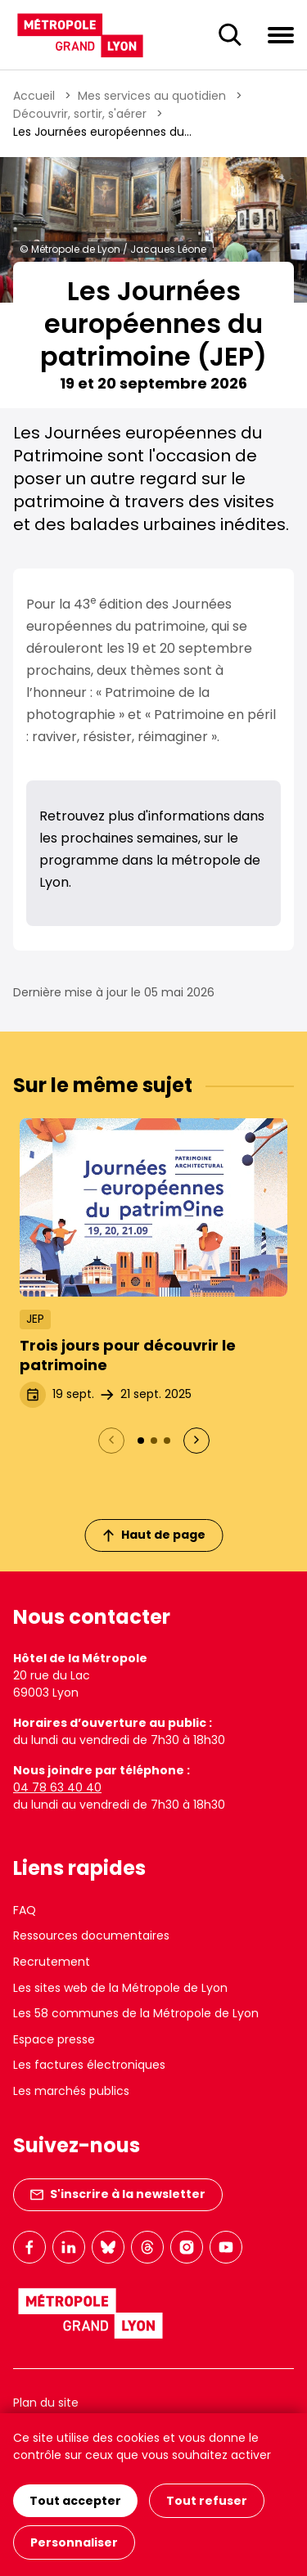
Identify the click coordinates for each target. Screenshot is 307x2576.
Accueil (34, 96)
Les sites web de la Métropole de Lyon (120, 1988)
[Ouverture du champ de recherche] (230, 35)
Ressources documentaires (91, 1935)
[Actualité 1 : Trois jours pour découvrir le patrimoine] (141, 1440)
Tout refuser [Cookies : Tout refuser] (206, 2501)
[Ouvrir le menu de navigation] (281, 34)
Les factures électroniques (89, 2065)
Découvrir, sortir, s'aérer (80, 114)
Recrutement (51, 1961)
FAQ (24, 1910)
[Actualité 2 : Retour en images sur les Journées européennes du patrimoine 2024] (154, 1440)
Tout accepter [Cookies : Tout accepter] (75, 2501)
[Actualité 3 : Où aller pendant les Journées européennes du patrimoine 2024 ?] (167, 1440)
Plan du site (46, 2402)
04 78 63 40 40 (57, 1787)
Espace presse (54, 2039)
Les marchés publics (71, 2091)
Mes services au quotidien (152, 96)
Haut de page (153, 1534)
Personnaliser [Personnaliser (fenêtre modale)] (74, 2542)
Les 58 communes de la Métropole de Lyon (136, 2013)
